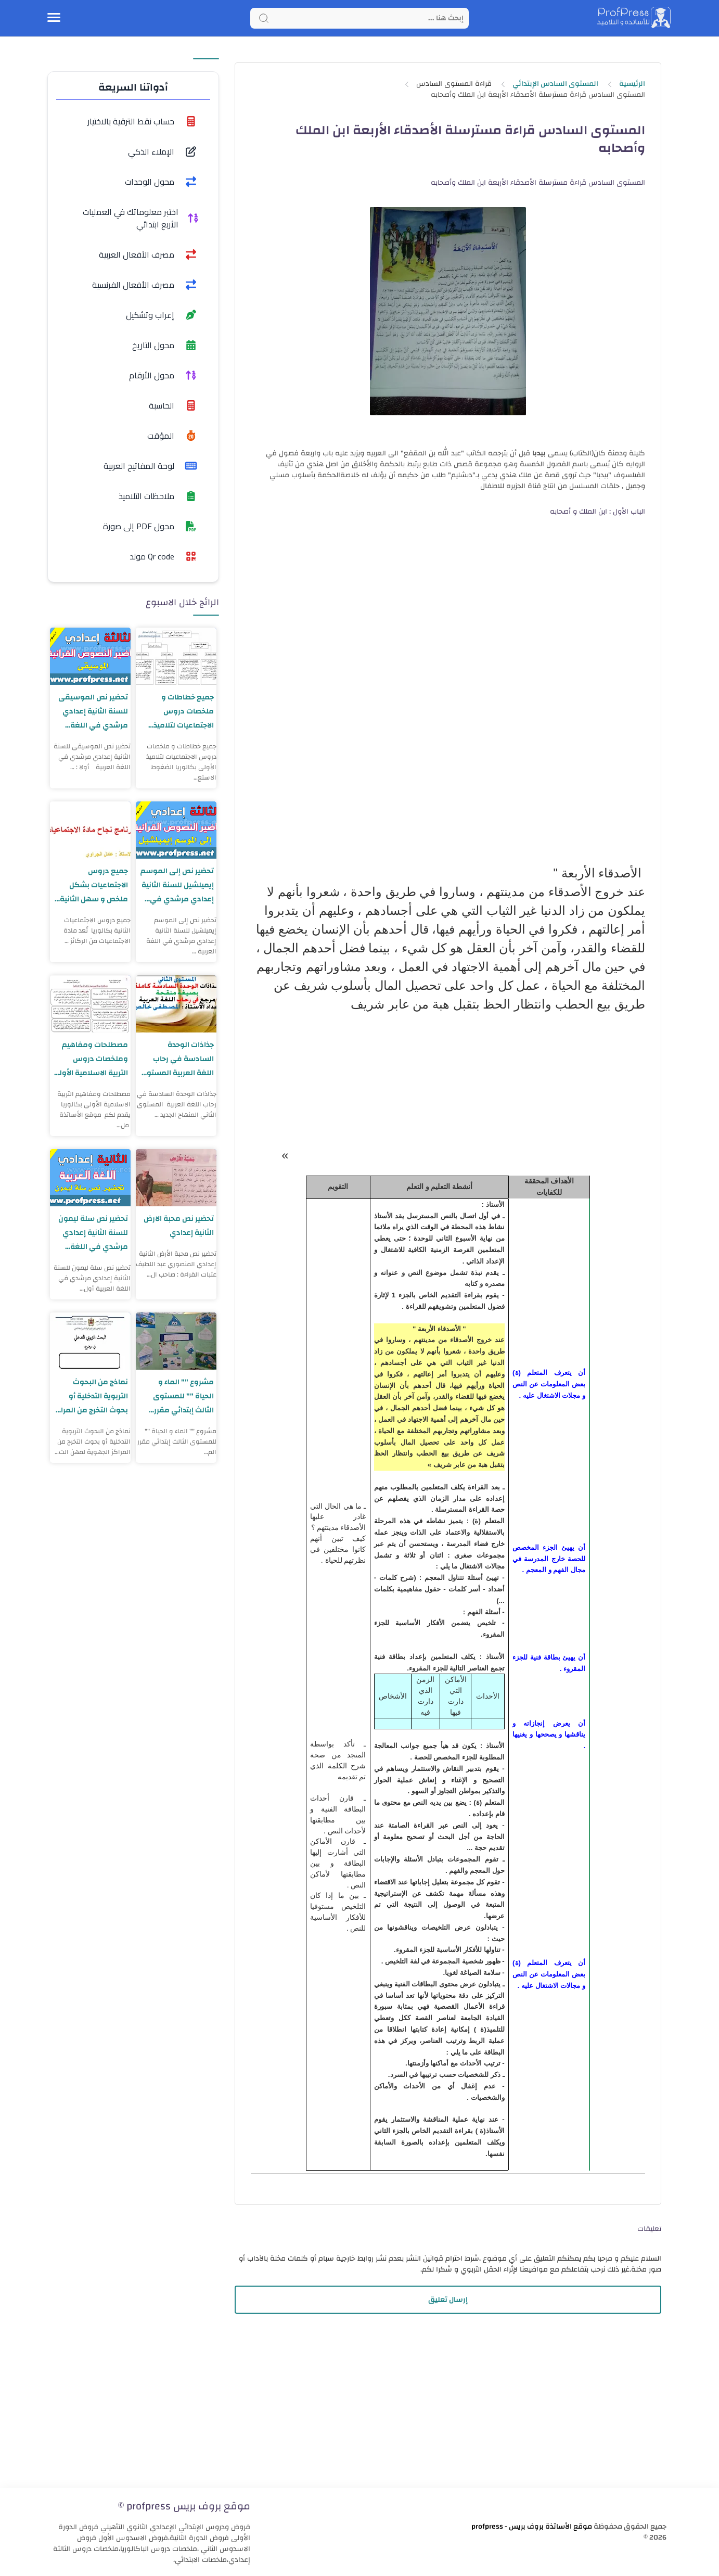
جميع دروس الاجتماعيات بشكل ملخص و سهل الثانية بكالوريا (93, 885)
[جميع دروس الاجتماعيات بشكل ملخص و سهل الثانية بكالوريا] (90, 830)
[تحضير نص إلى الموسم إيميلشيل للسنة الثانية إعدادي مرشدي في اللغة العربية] (176, 830)
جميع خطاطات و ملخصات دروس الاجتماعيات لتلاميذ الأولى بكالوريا (182, 711)
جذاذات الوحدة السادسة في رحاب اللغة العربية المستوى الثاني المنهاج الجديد (176, 1059)
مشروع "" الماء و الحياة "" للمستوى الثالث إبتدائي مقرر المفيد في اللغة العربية (183, 1396)
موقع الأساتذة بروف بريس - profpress (531, 2526)
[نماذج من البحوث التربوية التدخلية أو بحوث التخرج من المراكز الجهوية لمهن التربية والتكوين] (90, 1341)
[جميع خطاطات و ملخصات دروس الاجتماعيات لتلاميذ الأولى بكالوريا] (176, 656)
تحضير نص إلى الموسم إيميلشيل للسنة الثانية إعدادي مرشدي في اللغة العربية (177, 885)
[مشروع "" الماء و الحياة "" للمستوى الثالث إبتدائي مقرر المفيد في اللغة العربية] (176, 1341)
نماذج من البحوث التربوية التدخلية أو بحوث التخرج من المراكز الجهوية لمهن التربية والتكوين (92, 1396)
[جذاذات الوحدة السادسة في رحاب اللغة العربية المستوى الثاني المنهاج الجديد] (176, 1003)
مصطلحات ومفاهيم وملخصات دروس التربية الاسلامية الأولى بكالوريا (94, 1059)
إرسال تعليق (448, 2299)
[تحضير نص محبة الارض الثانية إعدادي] (176, 1177)
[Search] (359, 18)
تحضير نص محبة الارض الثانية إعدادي (178, 1226)
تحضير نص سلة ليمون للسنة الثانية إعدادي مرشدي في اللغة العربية (93, 1233)
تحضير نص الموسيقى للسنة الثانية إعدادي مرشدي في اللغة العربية (93, 711)
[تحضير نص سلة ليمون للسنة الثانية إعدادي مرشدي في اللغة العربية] (90, 1177)
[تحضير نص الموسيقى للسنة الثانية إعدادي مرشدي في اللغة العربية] (90, 656)
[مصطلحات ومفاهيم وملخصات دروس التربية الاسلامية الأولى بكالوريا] (90, 1003)
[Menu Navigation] (53, 18)
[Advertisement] (448, 2407)
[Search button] (263, 18)
